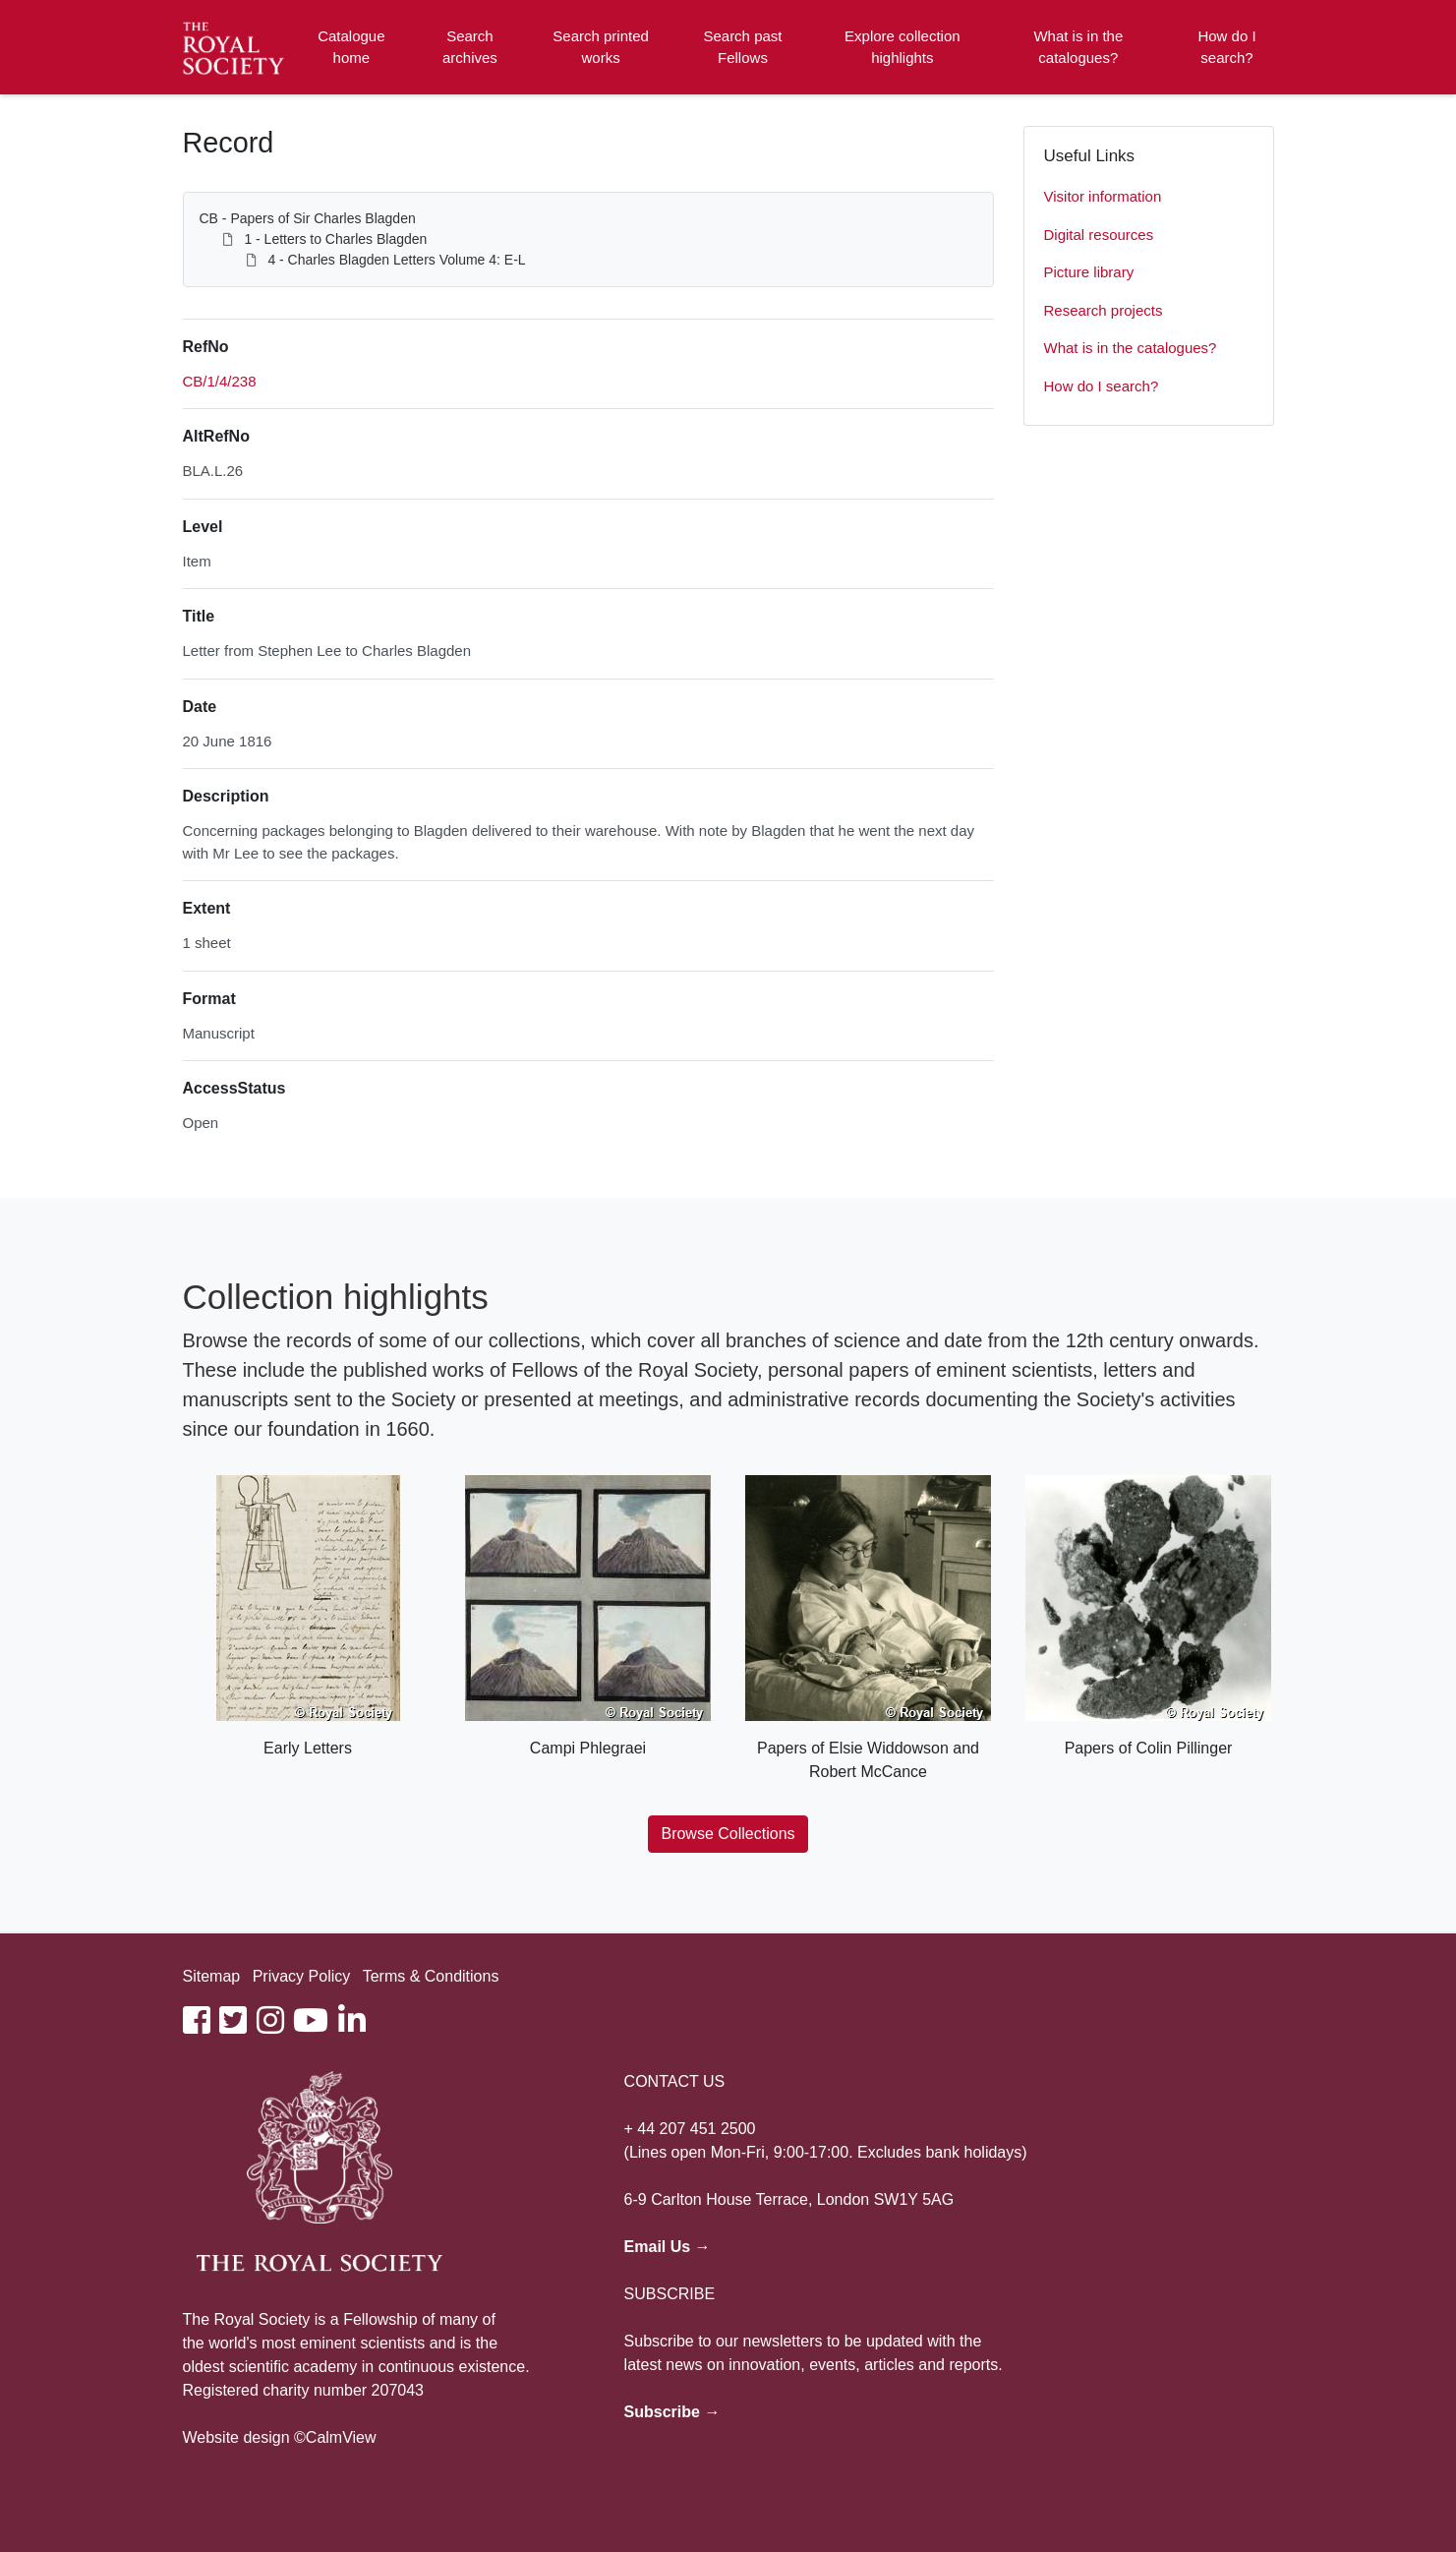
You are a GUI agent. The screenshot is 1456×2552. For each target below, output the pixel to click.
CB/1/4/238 (220, 381)
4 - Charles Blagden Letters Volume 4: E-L (396, 259)
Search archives (469, 47)
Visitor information (1103, 196)
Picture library (1089, 272)
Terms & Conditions (431, 1976)
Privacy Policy (302, 1976)
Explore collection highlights (902, 47)
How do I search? (1226, 47)
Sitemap (212, 1976)
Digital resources (1099, 234)
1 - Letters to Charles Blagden (335, 239)
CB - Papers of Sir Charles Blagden (308, 218)
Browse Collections (727, 1833)
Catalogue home (351, 47)
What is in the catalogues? (1078, 47)
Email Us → (667, 2246)
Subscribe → (672, 2412)
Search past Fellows (742, 47)
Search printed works (601, 47)
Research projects (1103, 310)
